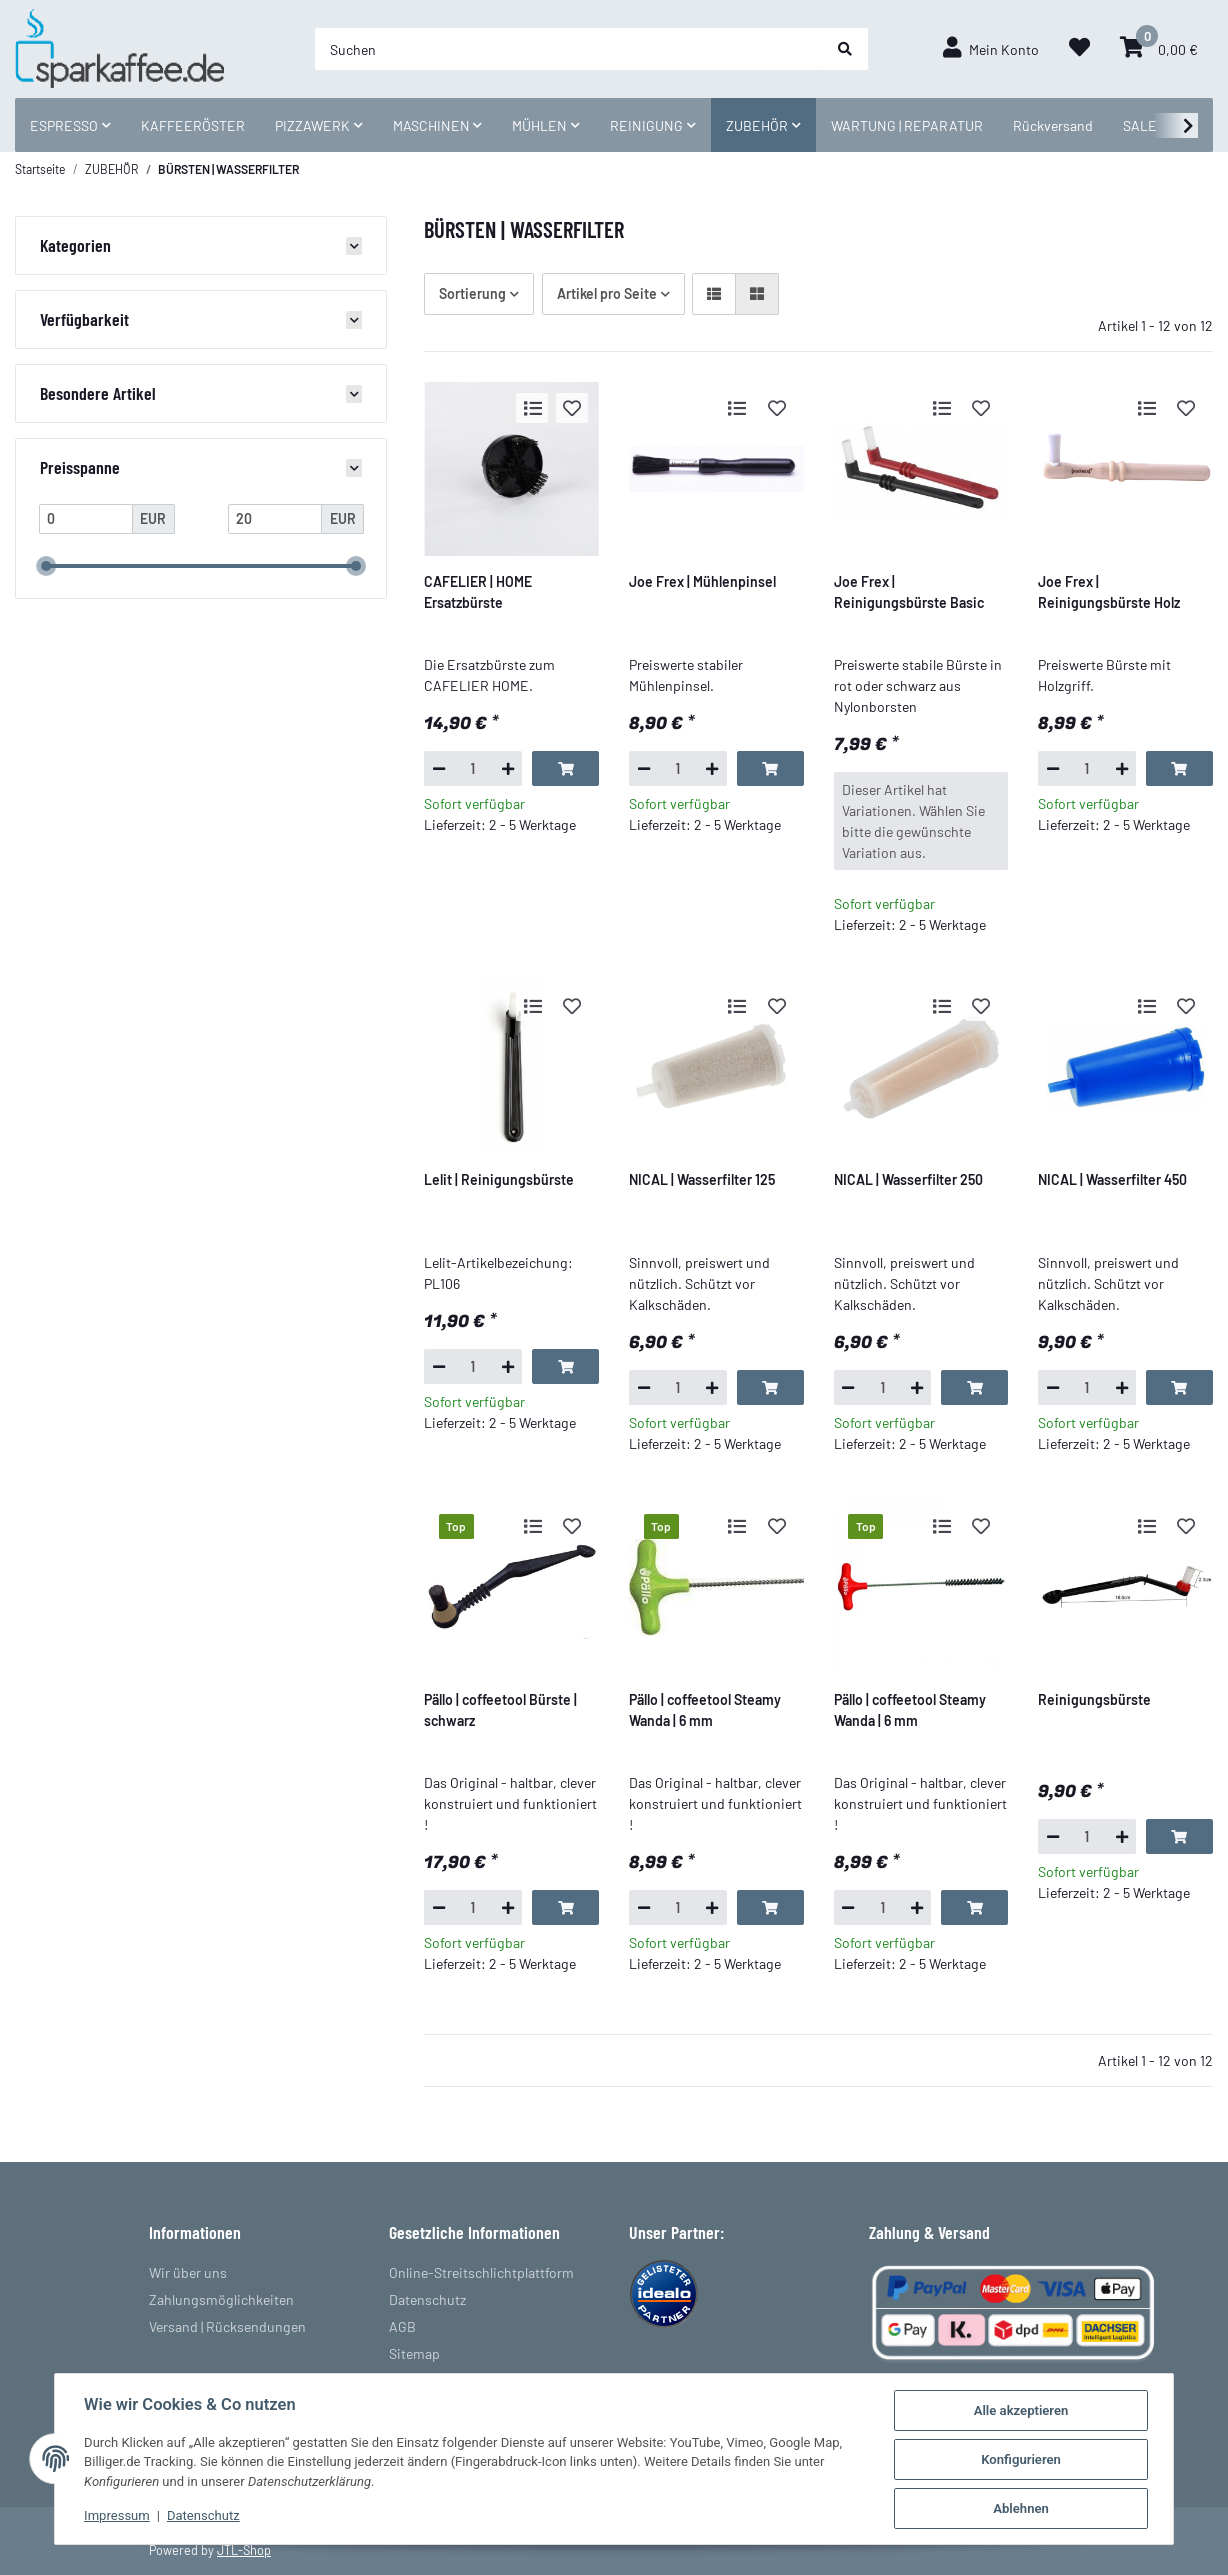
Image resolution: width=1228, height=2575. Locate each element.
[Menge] (473, 768)
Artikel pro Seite (607, 293)
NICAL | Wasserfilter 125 (702, 1179)
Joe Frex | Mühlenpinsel (702, 581)
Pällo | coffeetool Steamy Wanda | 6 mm (705, 1710)
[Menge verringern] (438, 768)
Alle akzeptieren (1022, 2410)
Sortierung (472, 293)
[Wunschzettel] (1079, 48)
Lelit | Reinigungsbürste (499, 1179)
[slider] (46, 566)
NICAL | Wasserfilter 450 (1112, 1179)
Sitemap (414, 2353)
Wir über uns (188, 2272)
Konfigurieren (1023, 2459)
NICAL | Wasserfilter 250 (908, 1179)
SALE (1140, 125)
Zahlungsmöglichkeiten (221, 2299)
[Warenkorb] (1159, 48)
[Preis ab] (86, 519)
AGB (402, 2326)
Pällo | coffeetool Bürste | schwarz (500, 1710)
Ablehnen (1023, 2508)
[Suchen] (569, 49)
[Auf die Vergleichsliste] (532, 408)
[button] (991, 48)
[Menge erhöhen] (507, 768)
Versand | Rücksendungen (227, 2326)
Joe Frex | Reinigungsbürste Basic (909, 592)
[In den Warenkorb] (565, 768)
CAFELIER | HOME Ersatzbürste (478, 592)
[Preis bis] (275, 519)
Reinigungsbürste (1094, 1699)
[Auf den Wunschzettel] (572, 408)
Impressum (116, 2516)
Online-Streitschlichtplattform (481, 2272)
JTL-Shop (244, 2550)
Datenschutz (427, 2299)
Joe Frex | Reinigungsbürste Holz (1109, 592)
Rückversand (1053, 125)
